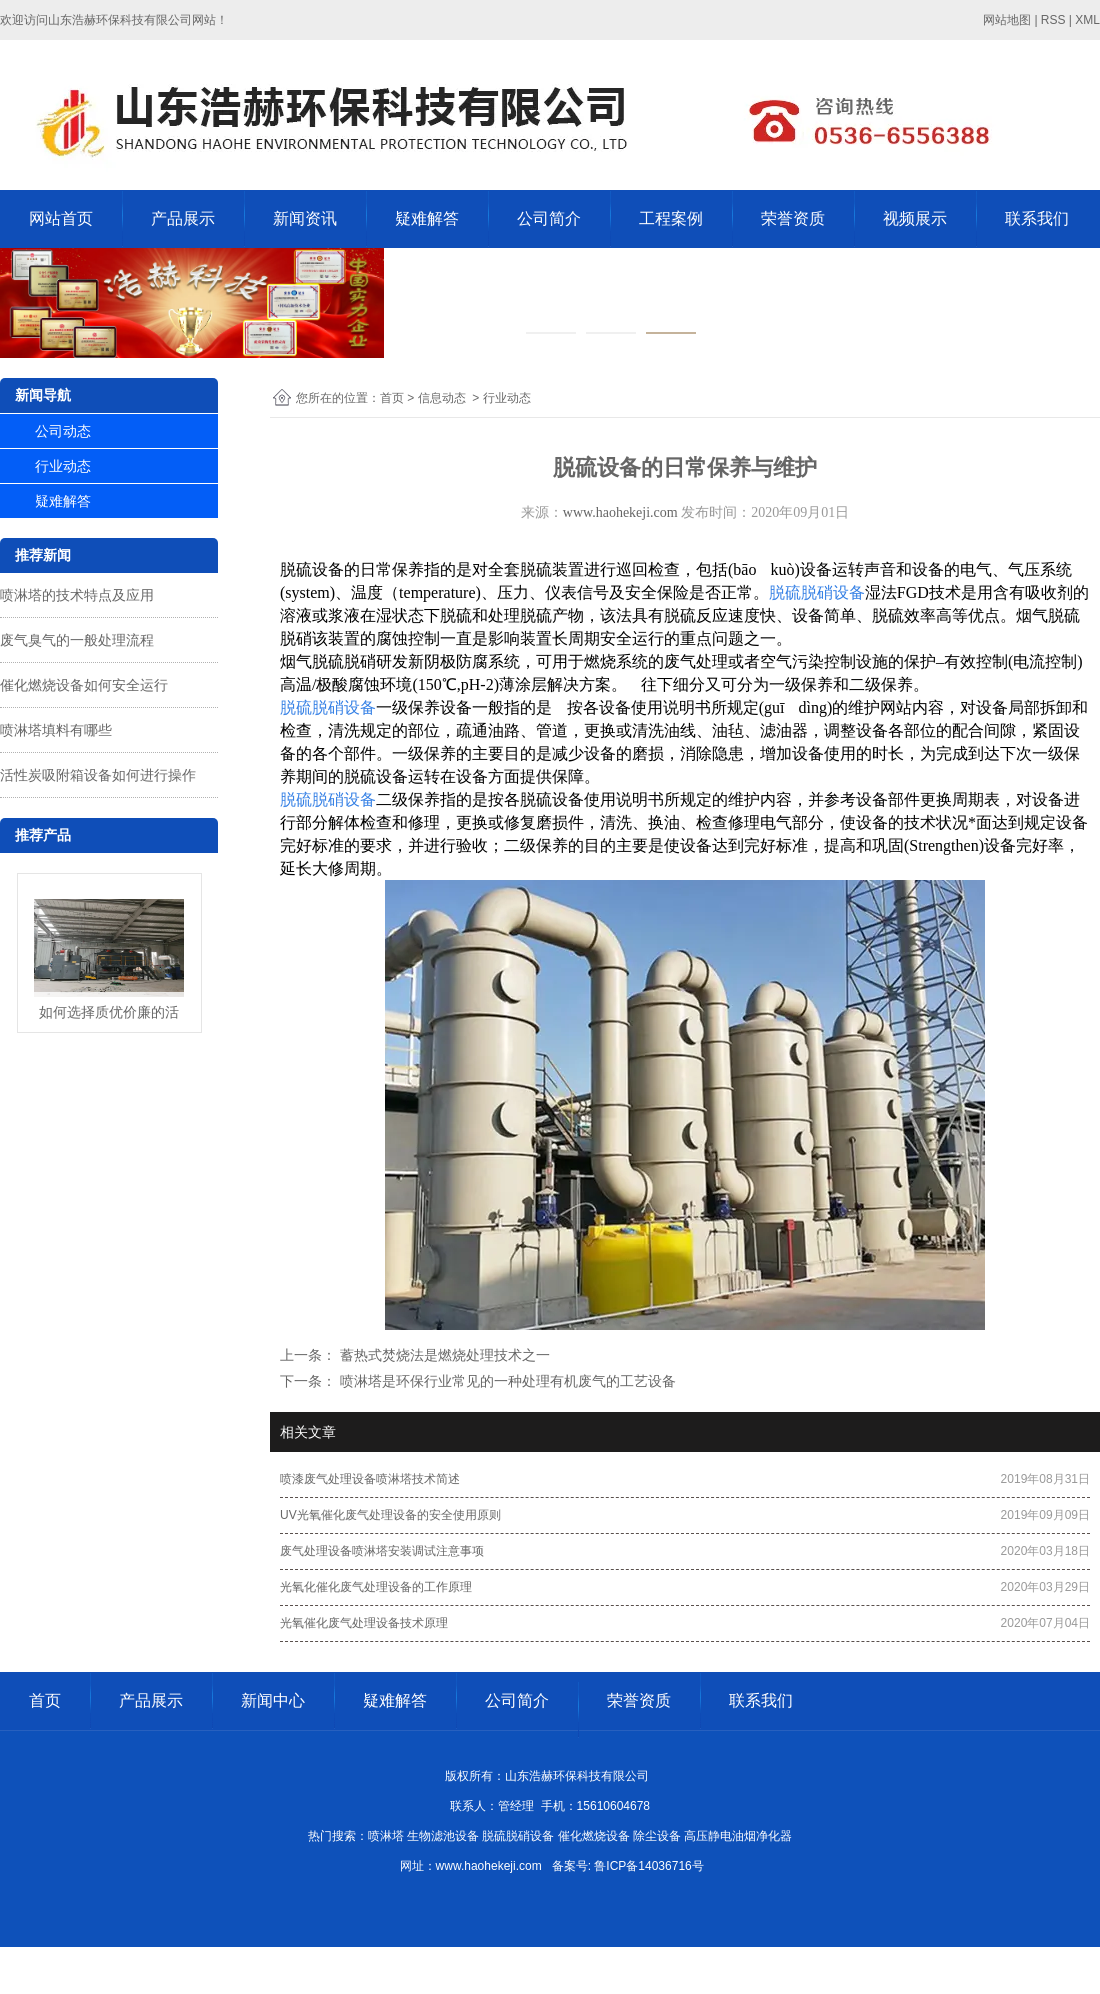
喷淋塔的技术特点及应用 (77, 595)
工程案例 (671, 218)
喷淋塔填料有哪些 (56, 730)
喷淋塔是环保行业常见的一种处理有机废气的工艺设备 (506, 1381)
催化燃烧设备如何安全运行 (84, 685)
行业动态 (63, 466)
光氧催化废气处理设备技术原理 (364, 1623)
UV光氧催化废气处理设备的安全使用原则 (390, 1515)
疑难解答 (427, 218)
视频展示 (915, 218)
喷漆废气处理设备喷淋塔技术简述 (370, 1479)
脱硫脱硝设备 (817, 592)
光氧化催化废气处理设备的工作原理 (376, 1587)
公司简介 (549, 218)
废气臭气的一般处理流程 (77, 640)
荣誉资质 (793, 218)
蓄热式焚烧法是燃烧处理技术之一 (443, 1355)
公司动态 (63, 431)
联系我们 (1037, 218)
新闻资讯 (305, 218)
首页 (392, 398)
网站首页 (61, 218)
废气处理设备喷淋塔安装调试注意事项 (382, 1551)
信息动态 (442, 398)
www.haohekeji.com (620, 512)
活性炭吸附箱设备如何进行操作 (98, 775)
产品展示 (183, 218)
